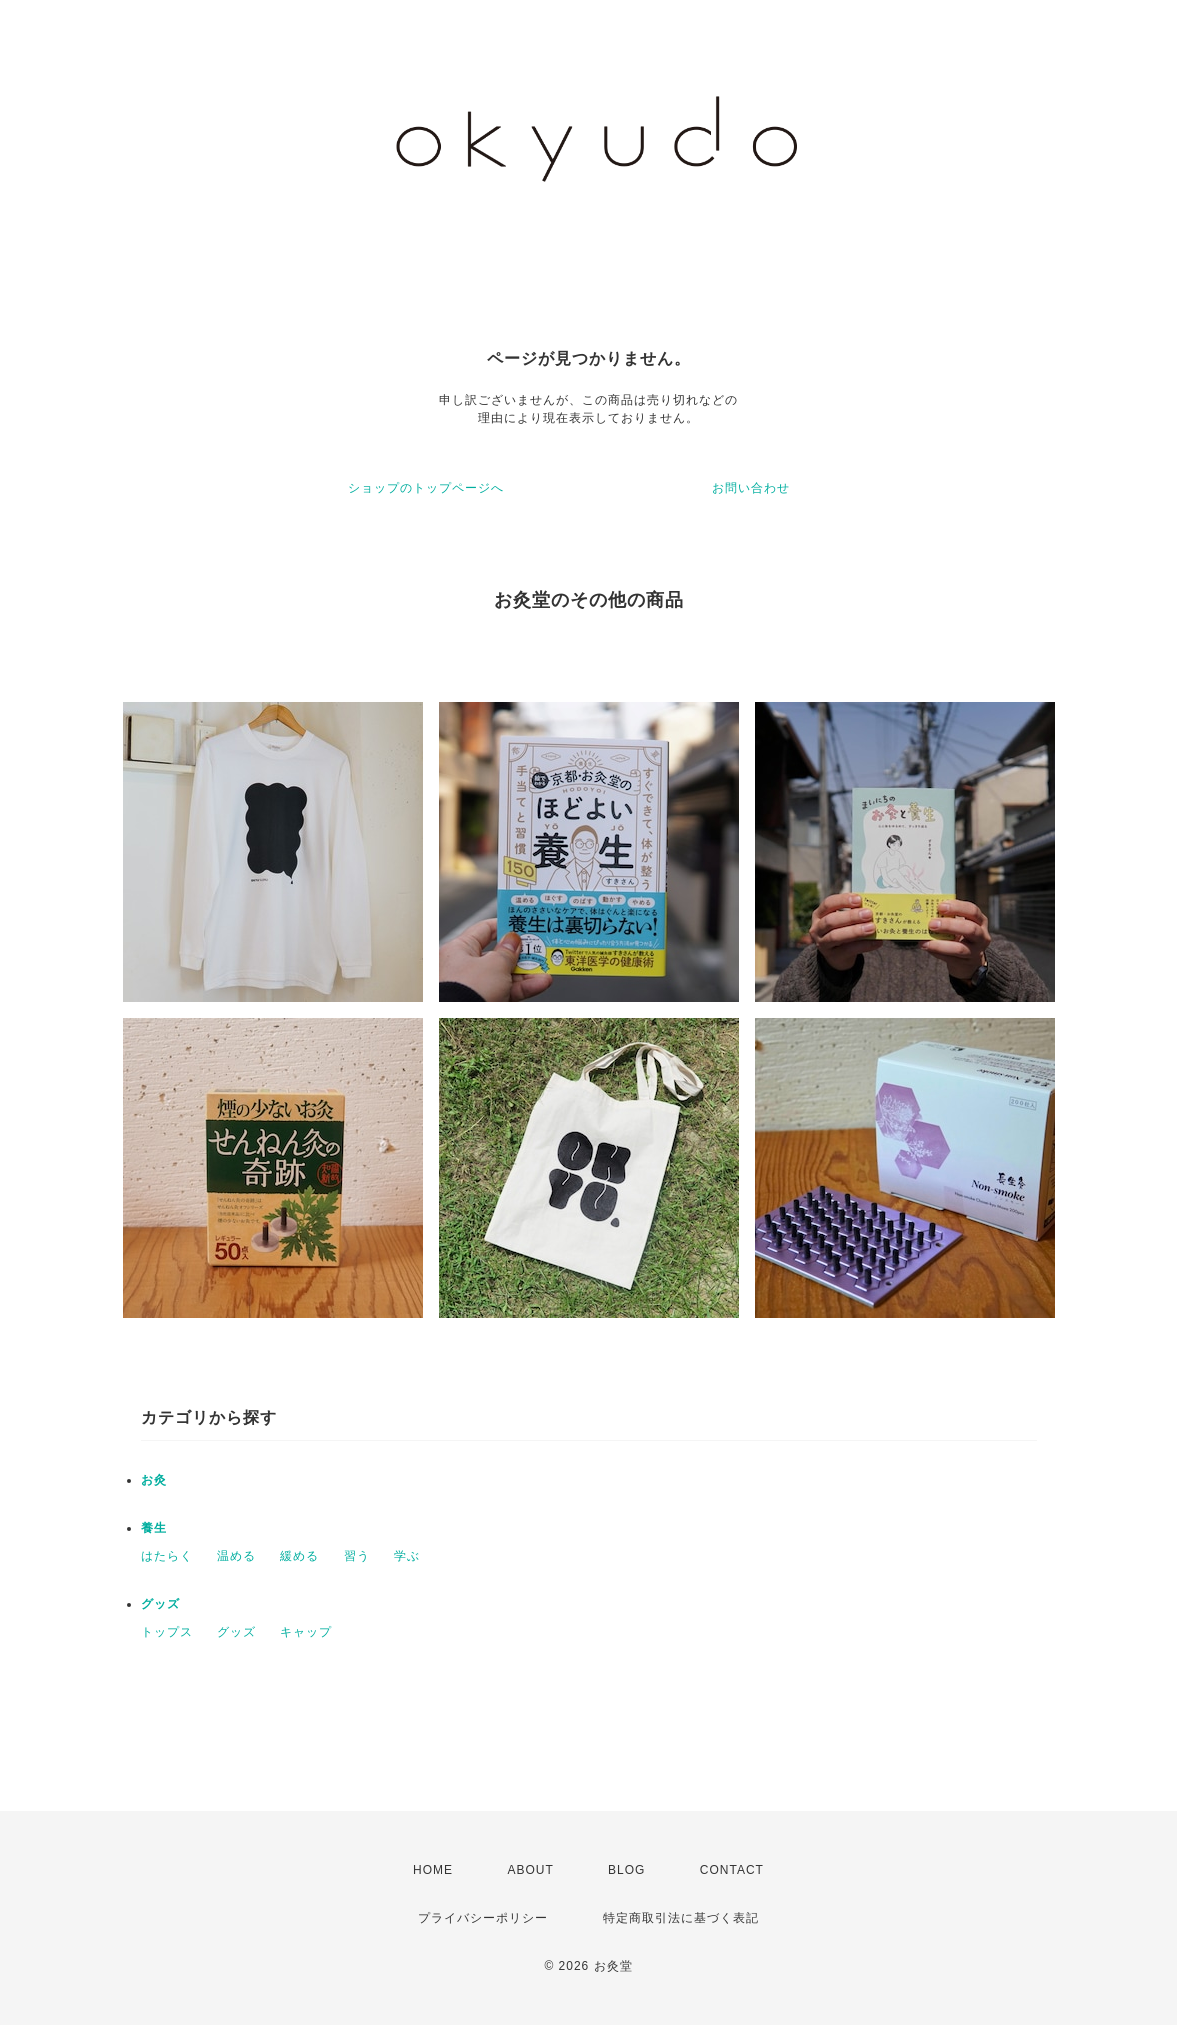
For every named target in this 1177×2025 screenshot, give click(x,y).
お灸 (154, 1480)
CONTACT (732, 1870)
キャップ (306, 1632)
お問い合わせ (751, 488)
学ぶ (407, 1556)
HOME (433, 1870)
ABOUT (530, 1870)
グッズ (160, 1604)
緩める (299, 1556)
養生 (154, 1528)
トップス (167, 1632)
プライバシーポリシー (483, 1918)
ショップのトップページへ (426, 488)
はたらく (167, 1556)
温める (236, 1556)
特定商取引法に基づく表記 (681, 1918)
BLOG (626, 1870)
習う (357, 1556)
